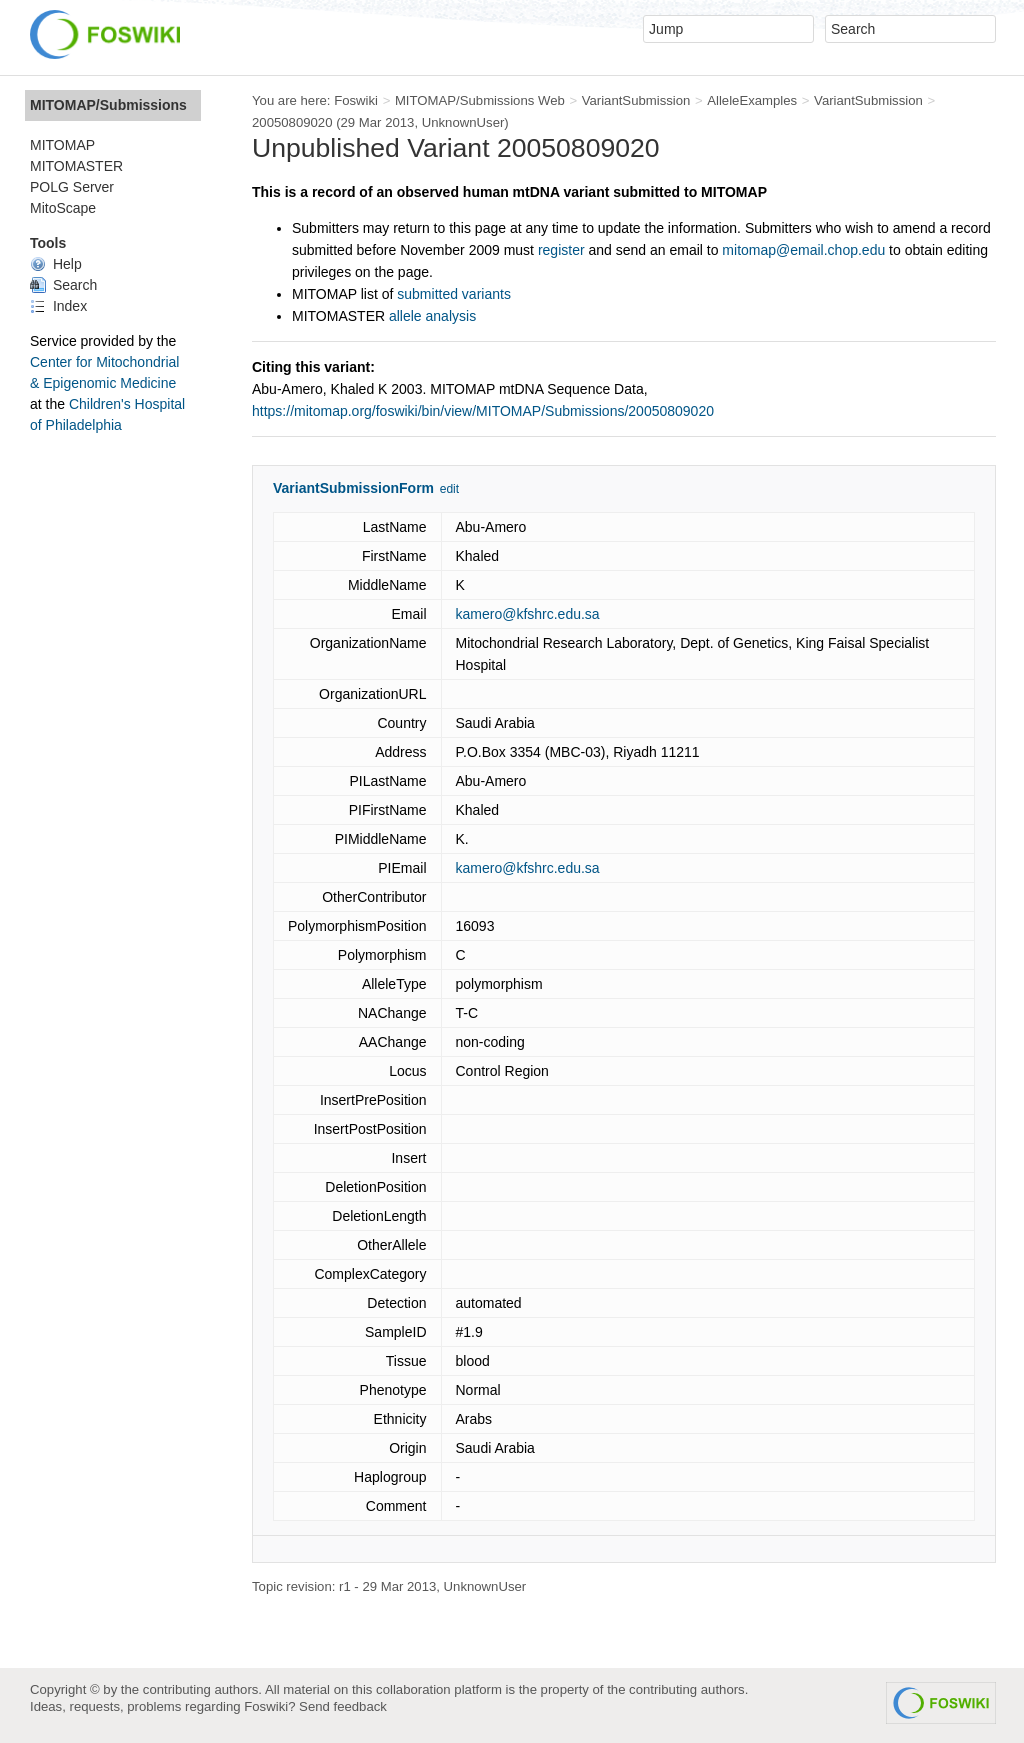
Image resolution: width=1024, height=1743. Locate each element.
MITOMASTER (76, 166)
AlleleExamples (752, 100)
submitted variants (454, 294)
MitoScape (63, 208)
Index (58, 306)
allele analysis (432, 316)
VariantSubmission (636, 100)
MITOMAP (62, 145)
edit (449, 489)
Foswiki (356, 100)
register (561, 250)
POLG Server (72, 187)
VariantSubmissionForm (353, 488)
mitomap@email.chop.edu (803, 250)
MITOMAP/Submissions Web (480, 100)
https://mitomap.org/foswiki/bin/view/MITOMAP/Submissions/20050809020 (483, 411)
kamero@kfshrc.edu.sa (528, 614)
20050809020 (292, 122)
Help (56, 264)
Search (63, 285)
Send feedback (343, 1706)
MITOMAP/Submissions (108, 105)
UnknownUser (463, 122)
